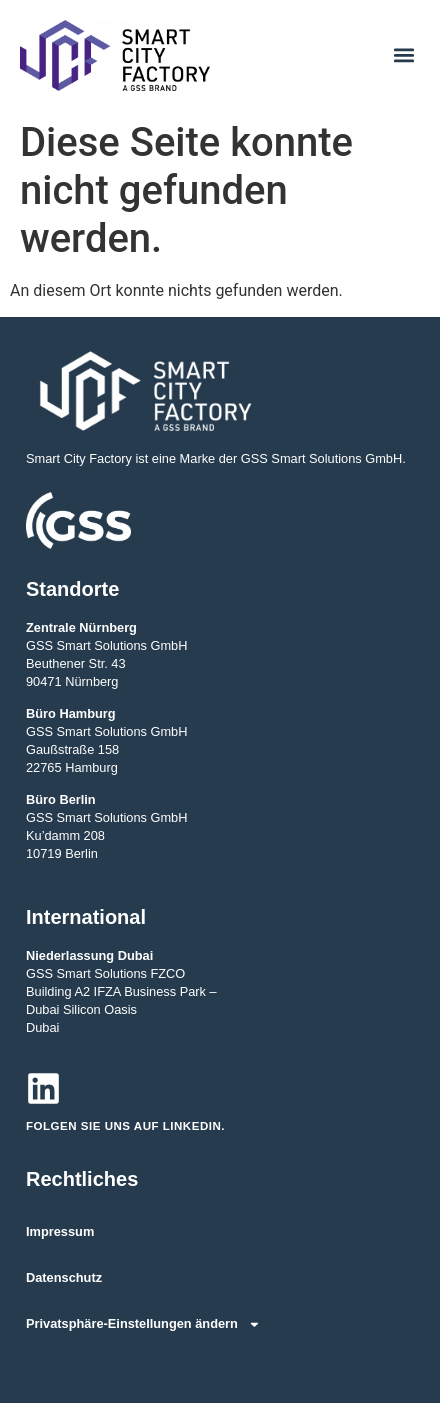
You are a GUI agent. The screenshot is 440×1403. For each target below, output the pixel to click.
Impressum (60, 1231)
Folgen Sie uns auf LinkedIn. (125, 1126)
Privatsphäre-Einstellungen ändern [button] (143, 1324)
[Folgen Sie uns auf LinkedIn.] (43, 1088)
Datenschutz (64, 1277)
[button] (403, 55)
